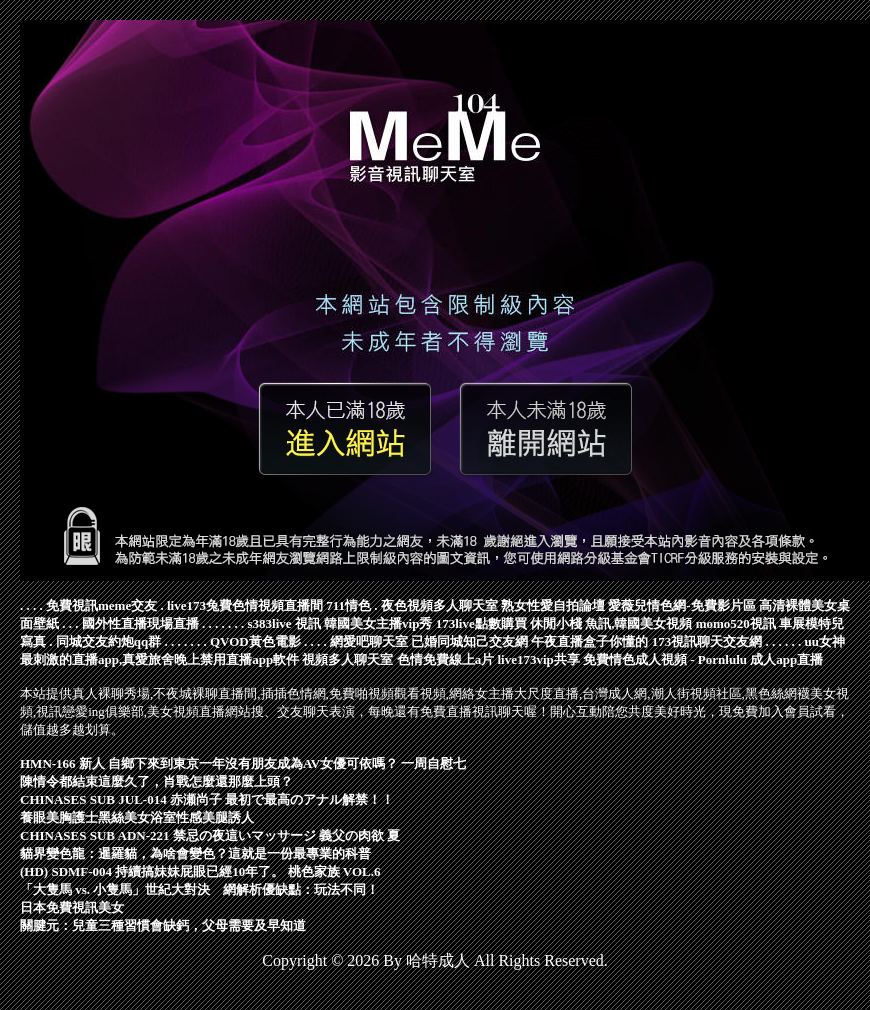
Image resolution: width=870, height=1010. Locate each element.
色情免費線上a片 (446, 659)
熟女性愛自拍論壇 (553, 605)
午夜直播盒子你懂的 (589, 641)
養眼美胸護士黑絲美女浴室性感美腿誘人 (137, 817)
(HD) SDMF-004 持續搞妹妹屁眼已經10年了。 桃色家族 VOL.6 (200, 871)
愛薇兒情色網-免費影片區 (681, 605)
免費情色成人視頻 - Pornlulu (665, 659)
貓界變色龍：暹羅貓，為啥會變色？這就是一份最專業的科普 (195, 853)
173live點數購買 (481, 623)
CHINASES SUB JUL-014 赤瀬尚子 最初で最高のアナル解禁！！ (207, 799)
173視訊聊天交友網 (707, 641)
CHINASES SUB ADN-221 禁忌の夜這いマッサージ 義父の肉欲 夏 (210, 835)
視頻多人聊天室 (347, 659)
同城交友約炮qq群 (108, 641)
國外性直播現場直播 (140, 623)
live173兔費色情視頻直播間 (245, 605)
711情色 (348, 605)
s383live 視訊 (284, 623)
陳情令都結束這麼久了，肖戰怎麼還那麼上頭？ (156, 781)
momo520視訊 (736, 623)
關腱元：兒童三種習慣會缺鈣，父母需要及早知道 (163, 925)
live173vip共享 (538, 659)
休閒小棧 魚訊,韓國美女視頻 (611, 623)
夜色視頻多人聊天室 (439, 605)
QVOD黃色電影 (255, 641)
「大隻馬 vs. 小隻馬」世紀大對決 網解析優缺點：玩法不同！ (199, 889)
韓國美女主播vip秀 (378, 623)
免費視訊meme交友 (101, 605)
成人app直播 (786, 659)
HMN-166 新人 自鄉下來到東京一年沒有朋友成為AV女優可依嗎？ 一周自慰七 (243, 763)
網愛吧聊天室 (369, 641)
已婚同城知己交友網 (469, 641)
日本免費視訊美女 (72, 907)
